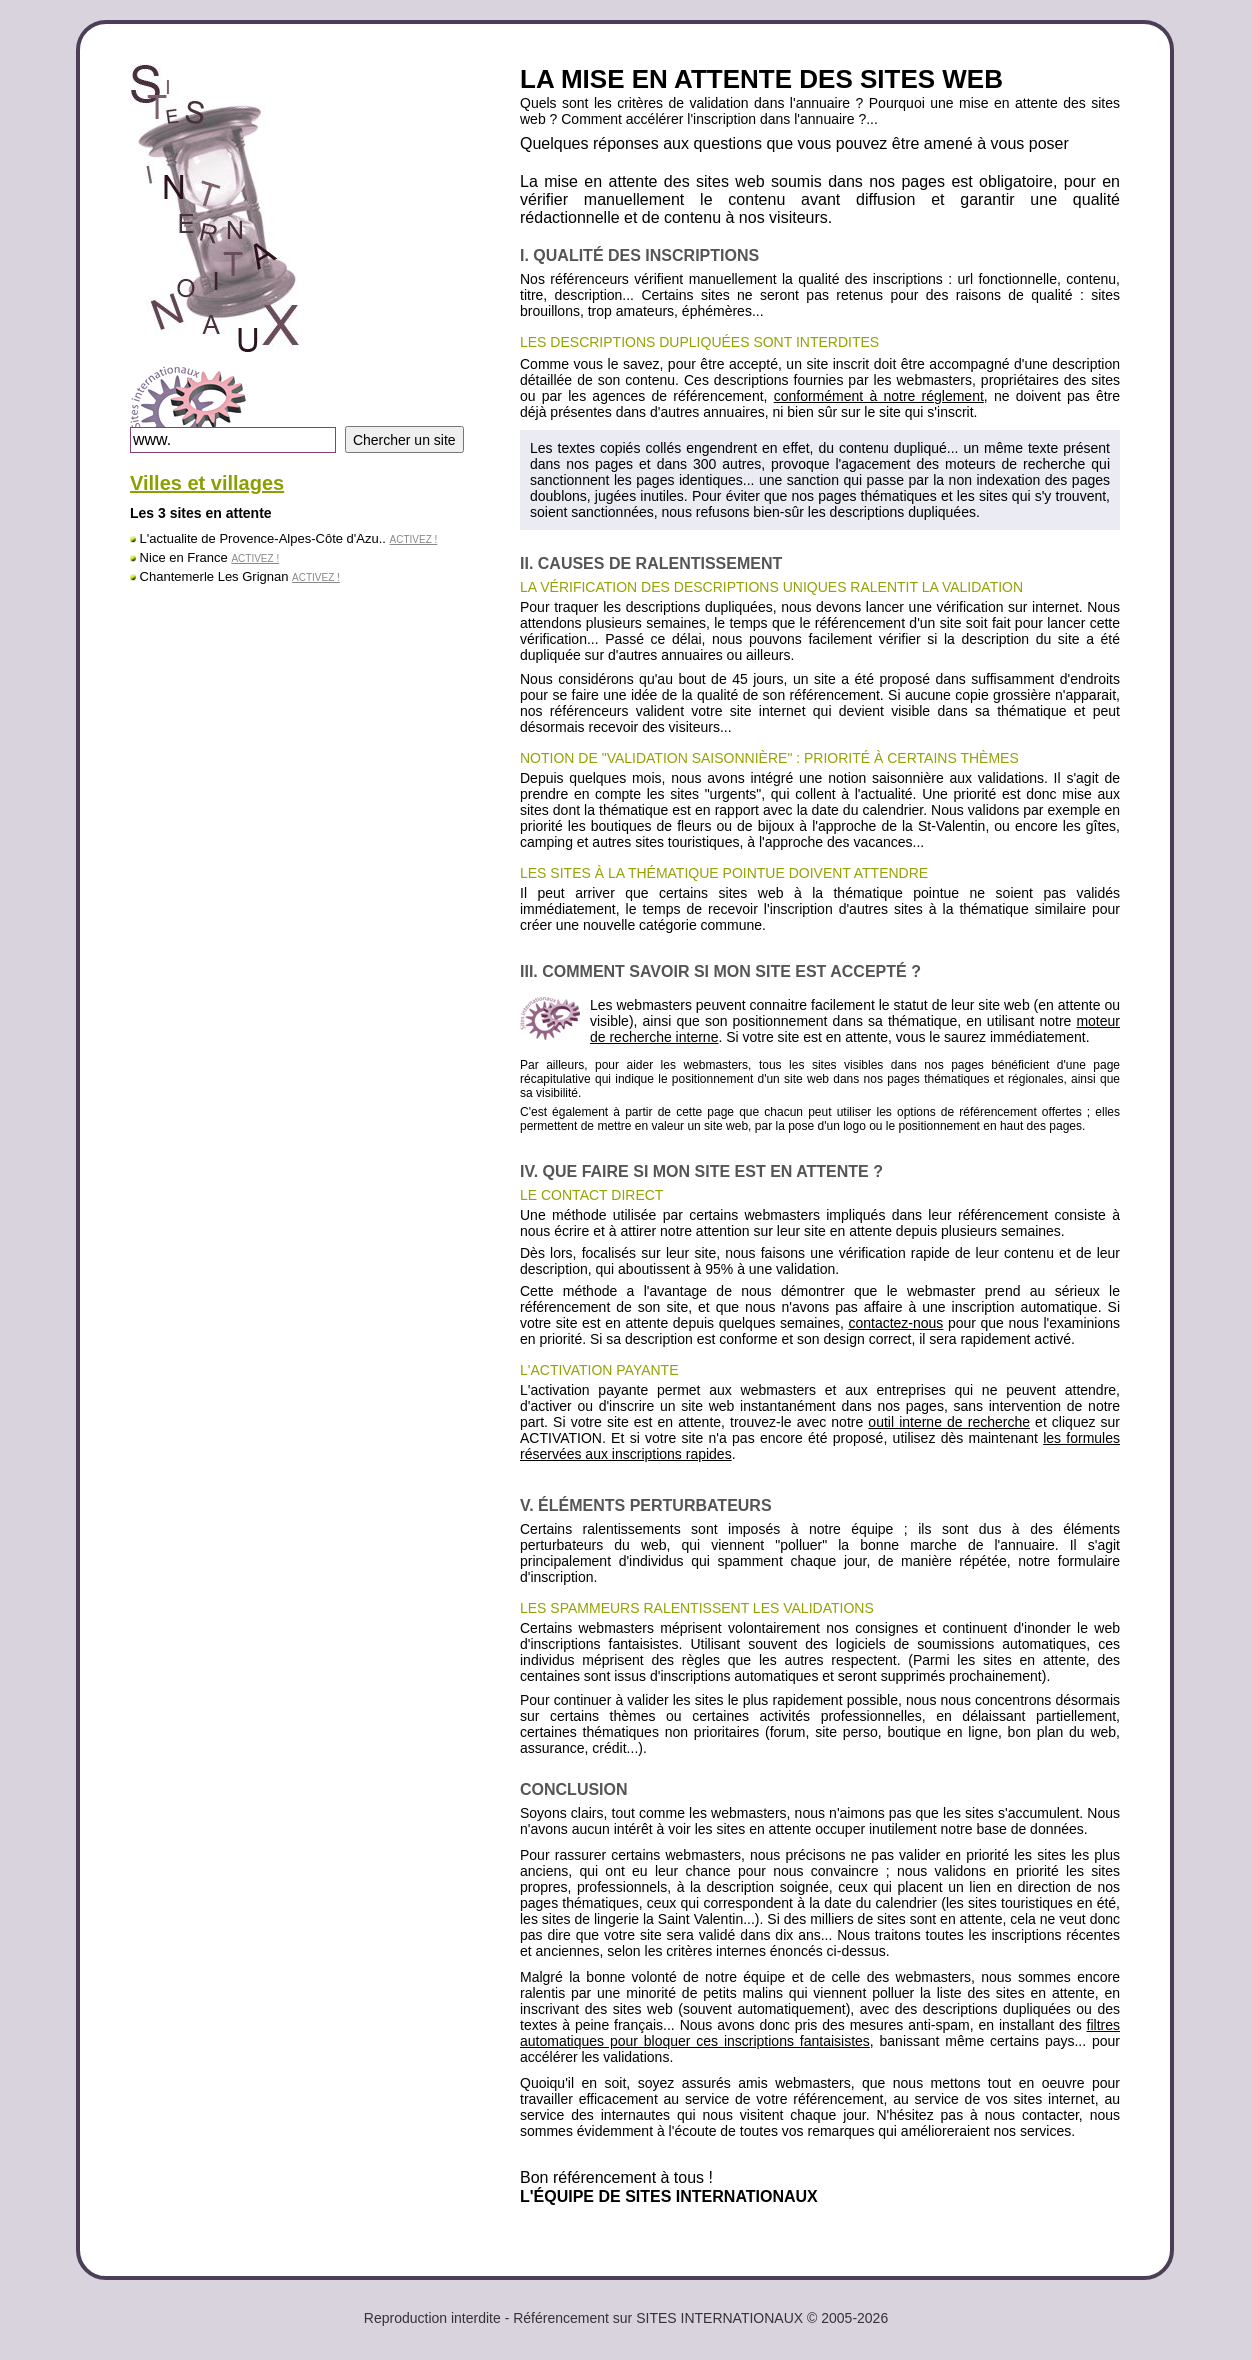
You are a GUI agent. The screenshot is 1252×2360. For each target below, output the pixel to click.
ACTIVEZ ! (414, 539)
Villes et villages (207, 483)
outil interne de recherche (949, 1422)
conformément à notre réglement (879, 396)
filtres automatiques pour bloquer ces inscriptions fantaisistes (820, 2033)
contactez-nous (895, 1323)
